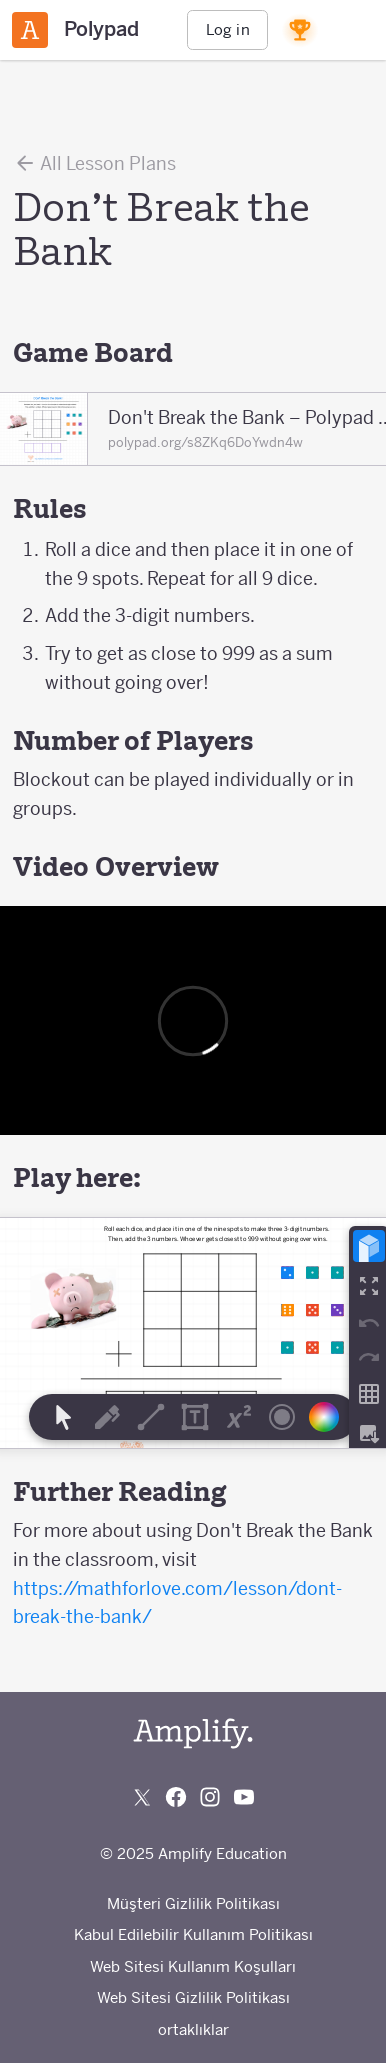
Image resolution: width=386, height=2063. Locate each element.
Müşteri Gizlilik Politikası (193, 1903)
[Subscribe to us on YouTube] (244, 1797)
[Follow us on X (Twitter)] (142, 1797)
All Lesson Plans (94, 163)
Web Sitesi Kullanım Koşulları (193, 1966)
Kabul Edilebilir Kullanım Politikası (193, 1934)
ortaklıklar (193, 2029)
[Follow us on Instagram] (210, 1797)
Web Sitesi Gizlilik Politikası (193, 1997)
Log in (228, 29)
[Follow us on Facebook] (176, 1797)
